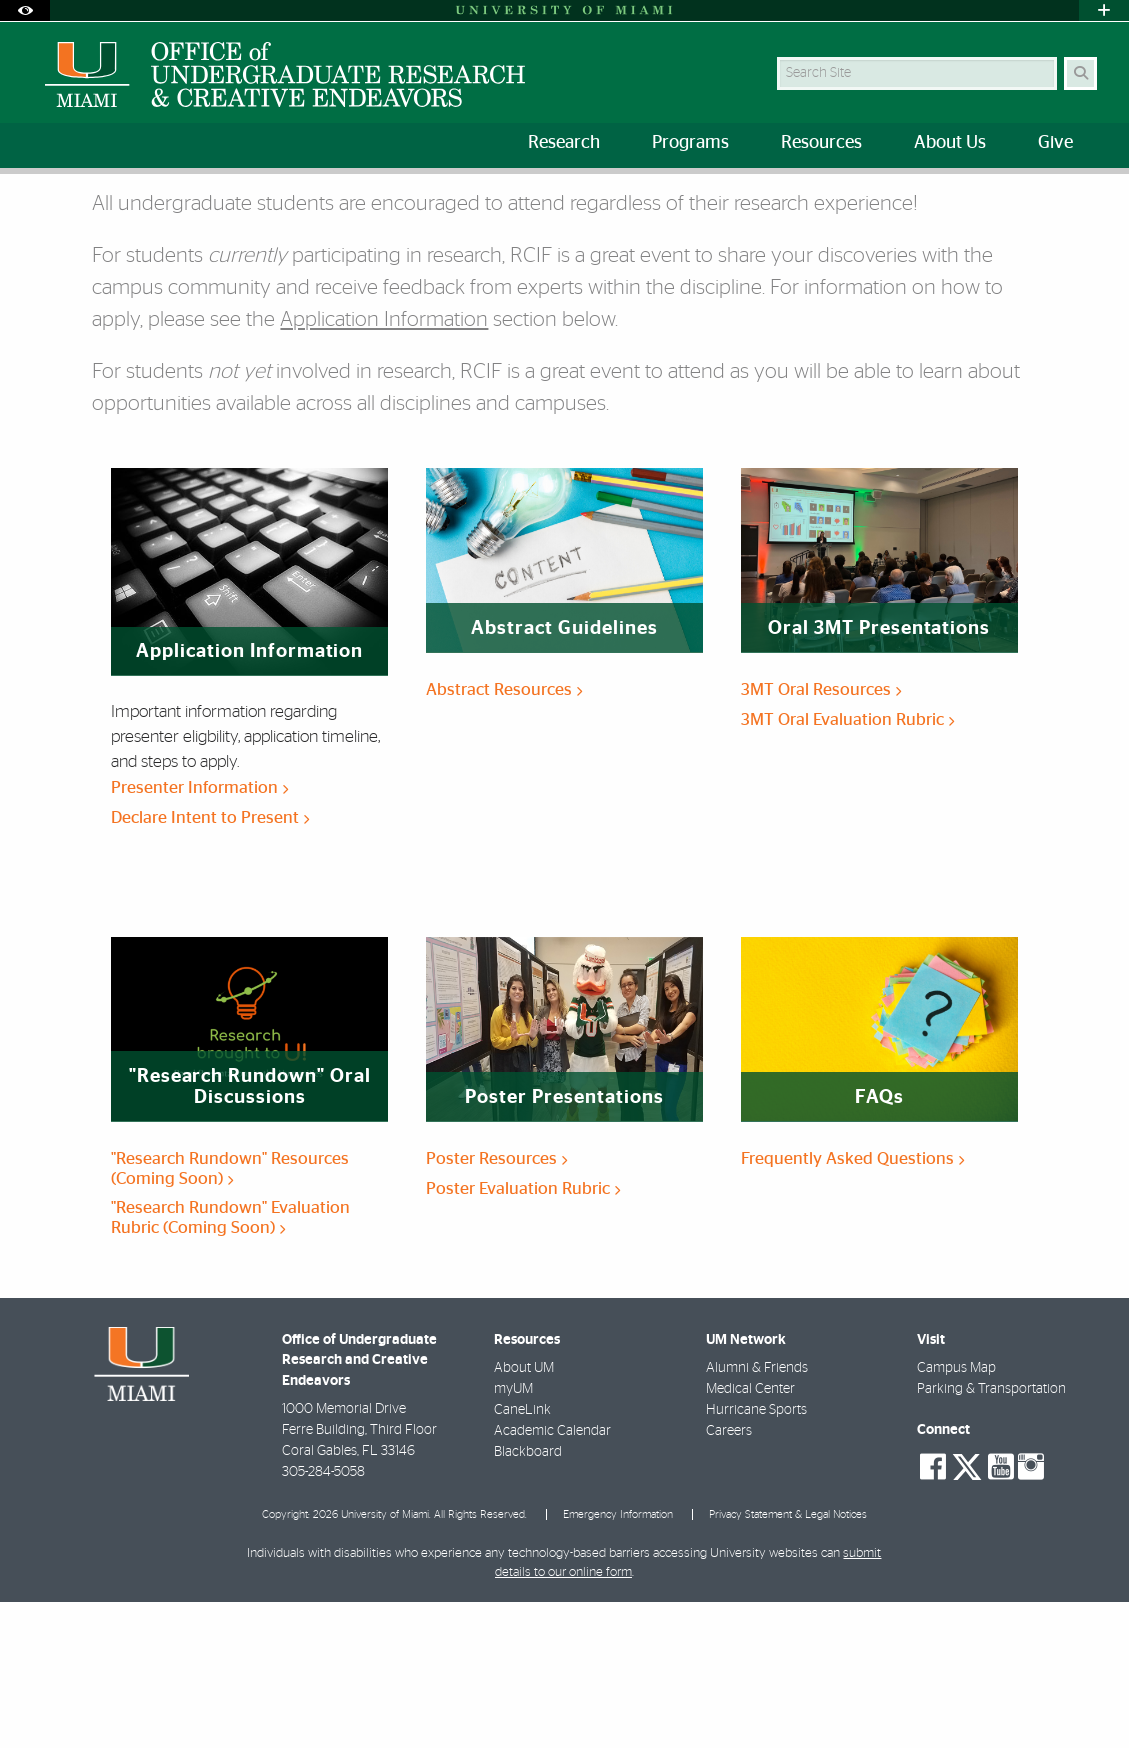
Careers (729, 1577)
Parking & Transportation (991, 1535)
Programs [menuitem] (690, 143)
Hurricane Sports (756, 1556)
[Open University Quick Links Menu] (1104, 10)
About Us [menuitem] (950, 143)
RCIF (102, 214)
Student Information (204, 215)
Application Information (384, 465)
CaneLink (522, 1556)
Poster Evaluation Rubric (523, 1334)
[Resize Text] (1045, 202)
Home (42, 214)
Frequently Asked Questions (852, 1304)
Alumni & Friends (757, 1514)
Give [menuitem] (1055, 143)
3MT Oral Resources (821, 835)
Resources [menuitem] (821, 143)
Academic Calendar (552, 1577)
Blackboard (528, 1598)
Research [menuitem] (564, 143)
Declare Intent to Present (210, 963)
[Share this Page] (1090, 203)
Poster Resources (496, 1304)
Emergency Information (618, 1660)
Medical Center (750, 1535)
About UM (524, 1514)
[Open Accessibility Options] (25, 10)
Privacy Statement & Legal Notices (788, 1660)
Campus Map (956, 1514)
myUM (513, 1535)
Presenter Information (199, 933)
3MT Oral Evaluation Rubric (847, 865)
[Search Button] (1080, 73)
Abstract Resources (504, 835)
